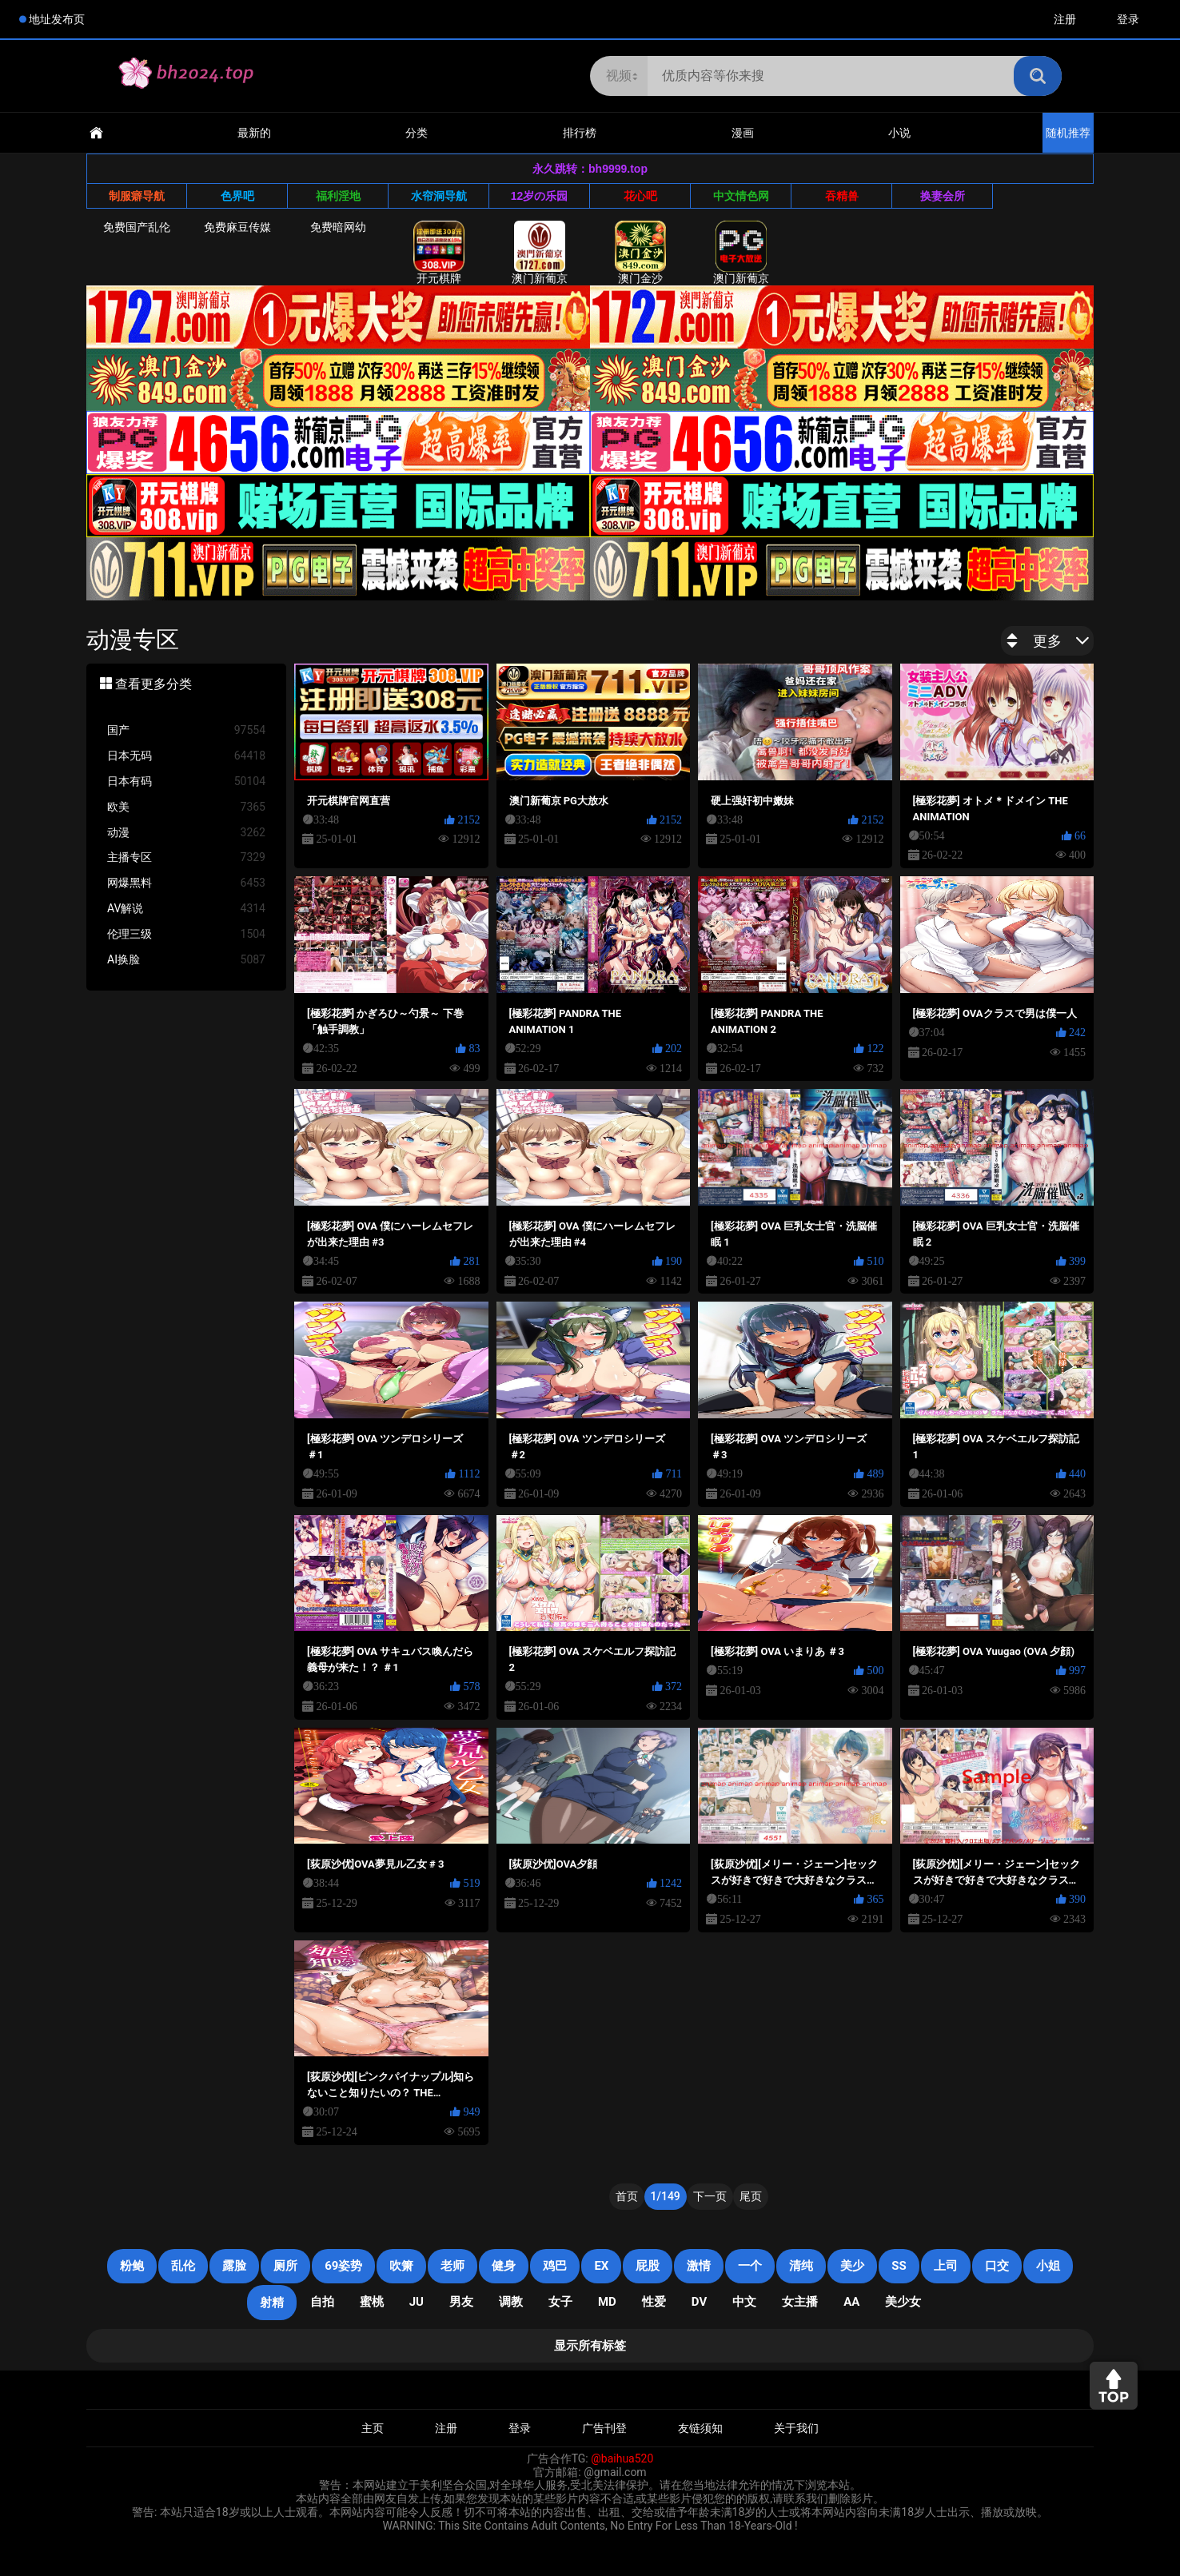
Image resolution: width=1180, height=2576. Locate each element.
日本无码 (186, 756)
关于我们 (796, 2428)
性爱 (654, 2302)
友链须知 (700, 2428)
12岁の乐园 (539, 195)
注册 (1065, 19)
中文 (744, 2302)
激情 (699, 2266)
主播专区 (186, 857)
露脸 (234, 2266)
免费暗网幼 (338, 227)
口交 (997, 2266)
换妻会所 (942, 195)
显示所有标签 (590, 2346)
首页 (627, 2196)
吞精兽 (842, 195)
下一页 (710, 2196)
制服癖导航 (137, 195)
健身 (504, 2266)
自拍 (322, 2302)
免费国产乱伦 (136, 227)
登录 (1128, 19)
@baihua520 (622, 2458)
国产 (186, 730)
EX (601, 2266)
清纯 (801, 2266)
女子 (560, 2302)
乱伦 (183, 2266)
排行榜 (579, 132)
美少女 (903, 2302)
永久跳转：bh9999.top (590, 168)
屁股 (648, 2266)
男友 (461, 2302)
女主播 (800, 2302)
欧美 (186, 807)
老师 (452, 2266)
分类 (416, 132)
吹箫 (401, 2266)
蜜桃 (372, 2302)
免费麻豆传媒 (237, 227)
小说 (899, 132)
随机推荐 (1068, 132)
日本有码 (186, 781)
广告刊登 (604, 2428)
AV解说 (186, 908)
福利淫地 (338, 195)
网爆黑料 (186, 883)
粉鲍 (132, 2266)
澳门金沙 (640, 253)
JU (416, 2302)
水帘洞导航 (439, 195)
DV (699, 2302)
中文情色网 (741, 195)
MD (607, 2302)
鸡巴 (555, 2266)
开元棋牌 (438, 253)
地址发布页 (57, 19)
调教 (511, 2302)
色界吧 (237, 195)
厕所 (285, 2266)
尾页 (750, 2196)
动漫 (186, 832)
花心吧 (640, 195)
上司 (946, 2266)
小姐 (1048, 2266)
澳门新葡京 (540, 253)
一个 (750, 2266)
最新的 (254, 132)
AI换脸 (186, 960)
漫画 (743, 132)
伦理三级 (186, 934)
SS (898, 2266)
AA (851, 2302)
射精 (272, 2302)
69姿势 (343, 2266)
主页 (372, 2428)
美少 (852, 2266)
